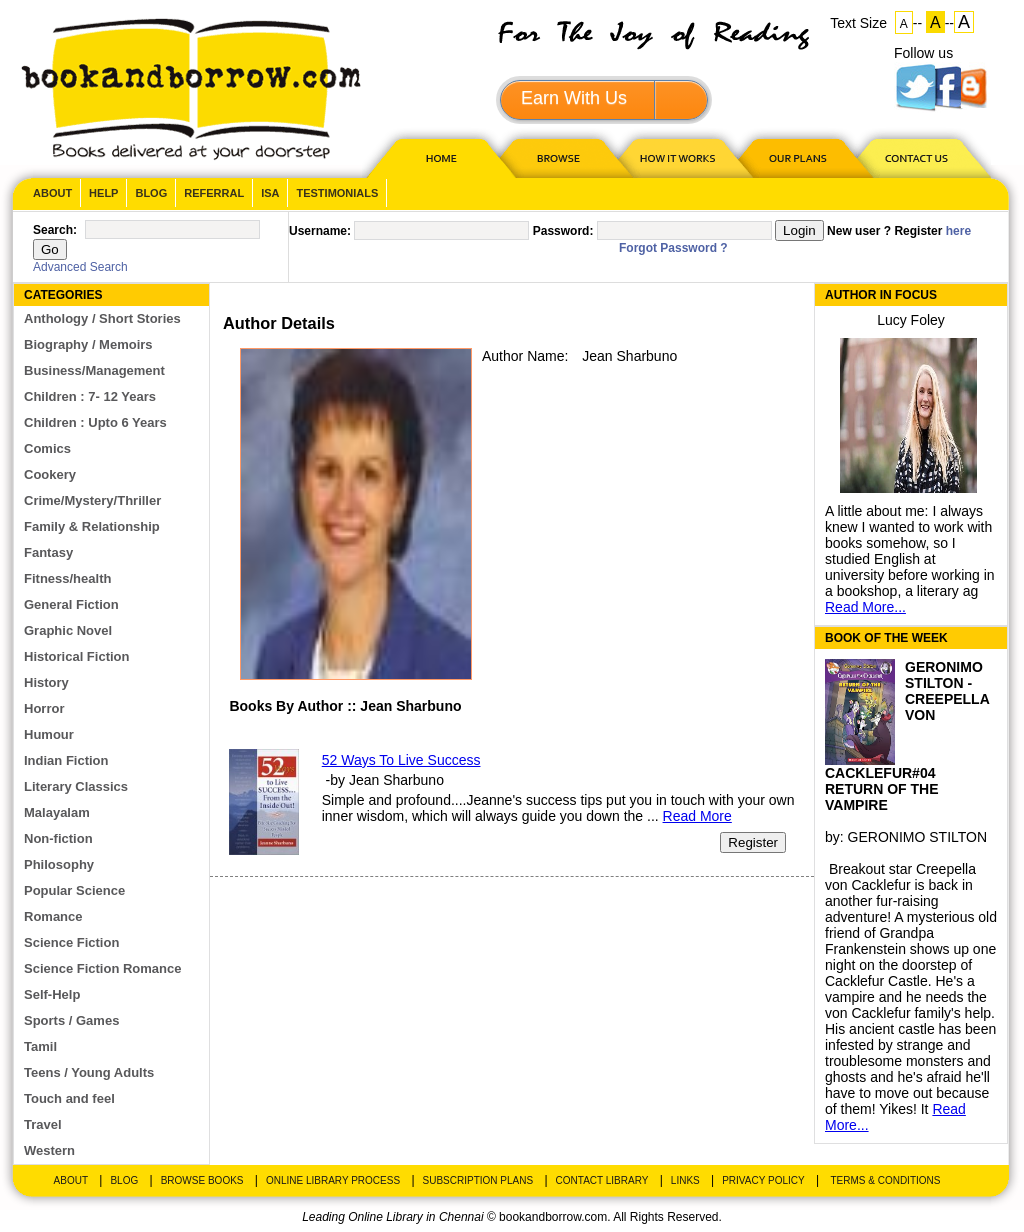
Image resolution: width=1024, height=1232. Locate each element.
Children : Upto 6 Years (95, 422)
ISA (270, 193)
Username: (320, 231)
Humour (49, 734)
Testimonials (337, 193)
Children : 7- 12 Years (90, 396)
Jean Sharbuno (629, 356)
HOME (437, 157)
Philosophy (59, 864)
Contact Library (602, 1180)
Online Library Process (333, 1180)
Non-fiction (58, 838)
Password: (563, 231)
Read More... (865, 607)
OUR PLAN (797, 157)
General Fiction (71, 604)
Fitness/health (67, 578)
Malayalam (57, 812)
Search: (55, 230)
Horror (44, 708)
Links (685, 1180)
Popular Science (74, 890)
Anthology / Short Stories (102, 318)
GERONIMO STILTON (918, 837)
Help (103, 193)
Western (49, 1150)
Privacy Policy (763, 1180)
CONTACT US (915, 157)
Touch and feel (69, 1098)
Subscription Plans (478, 1180)
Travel (43, 1124)
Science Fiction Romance (103, 968)
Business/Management (94, 370)
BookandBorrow (190, 89)
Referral (214, 193)
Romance (53, 916)
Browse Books (202, 1180)
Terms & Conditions (885, 1180)
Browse (560, 157)
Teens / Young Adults (89, 1072)
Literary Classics (76, 786)
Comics (47, 448)
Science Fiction (71, 942)
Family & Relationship (92, 526)
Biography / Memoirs (88, 344)
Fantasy (48, 552)
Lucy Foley (911, 320)
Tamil (40, 1046)
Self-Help (52, 994)
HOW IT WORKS (677, 157)
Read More (697, 816)
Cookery (50, 474)
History (46, 682)
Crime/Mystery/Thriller (92, 500)
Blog (151, 193)
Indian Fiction (66, 760)
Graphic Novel (68, 630)
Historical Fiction (76, 656)
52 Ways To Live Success (401, 760)
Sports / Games (71, 1020)
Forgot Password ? (673, 248)
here (958, 231)
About (52, 193)
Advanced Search (80, 267)
